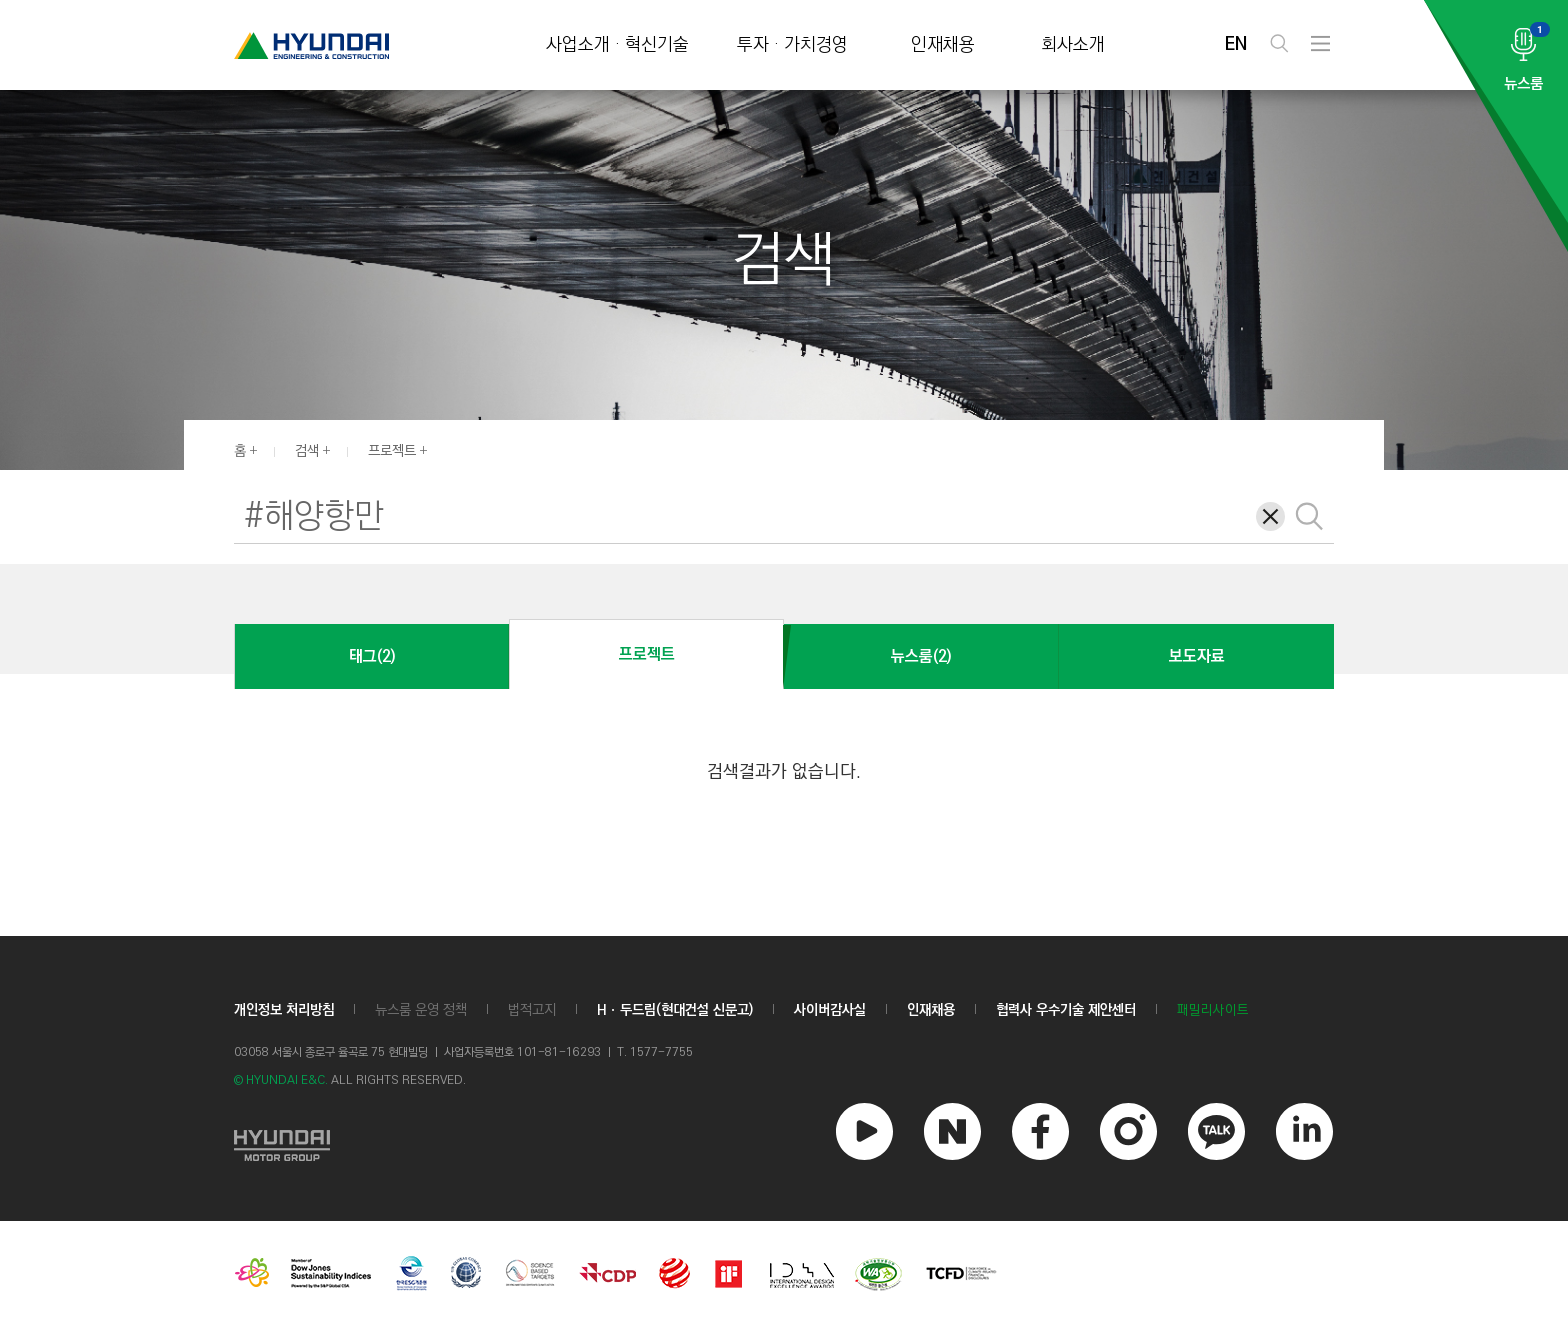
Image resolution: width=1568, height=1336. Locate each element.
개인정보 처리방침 (284, 1010)
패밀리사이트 (1213, 1010)
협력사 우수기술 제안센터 (1066, 1010)
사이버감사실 (830, 1010)
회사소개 (1073, 45)
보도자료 (1197, 656)
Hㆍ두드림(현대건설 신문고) (675, 1010)
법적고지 (532, 1010)
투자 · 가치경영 (792, 45)
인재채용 (943, 45)
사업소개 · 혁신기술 (617, 45)
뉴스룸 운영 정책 (421, 1010)
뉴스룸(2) (921, 656)
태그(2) (372, 656)
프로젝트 (392, 451)
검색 (307, 451)
